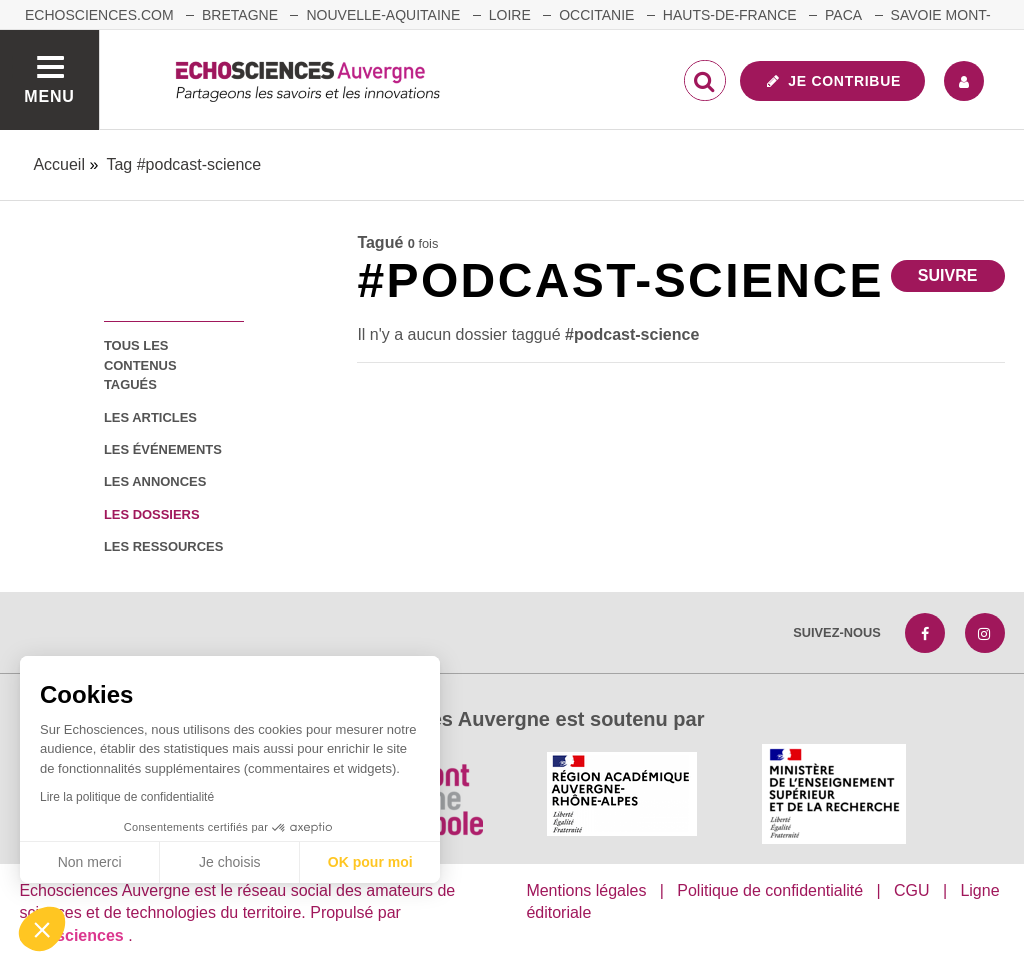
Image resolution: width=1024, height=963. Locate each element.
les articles (150, 417)
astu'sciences (73, 935)
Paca (843, 15)
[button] (42, 929)
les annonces (155, 481)
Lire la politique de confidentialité (127, 797)
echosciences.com (99, 15)
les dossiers (152, 514)
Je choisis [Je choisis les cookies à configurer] (229, 862)
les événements (163, 449)
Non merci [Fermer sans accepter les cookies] (90, 862)
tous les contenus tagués (140, 365)
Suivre (948, 275)
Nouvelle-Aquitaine (383, 15)
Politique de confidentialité (770, 890)
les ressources (163, 546)
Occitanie (596, 15)
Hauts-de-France (730, 15)
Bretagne (240, 15)
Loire (510, 15)
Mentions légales (586, 890)
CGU (912, 890)
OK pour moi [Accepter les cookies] (370, 862)
